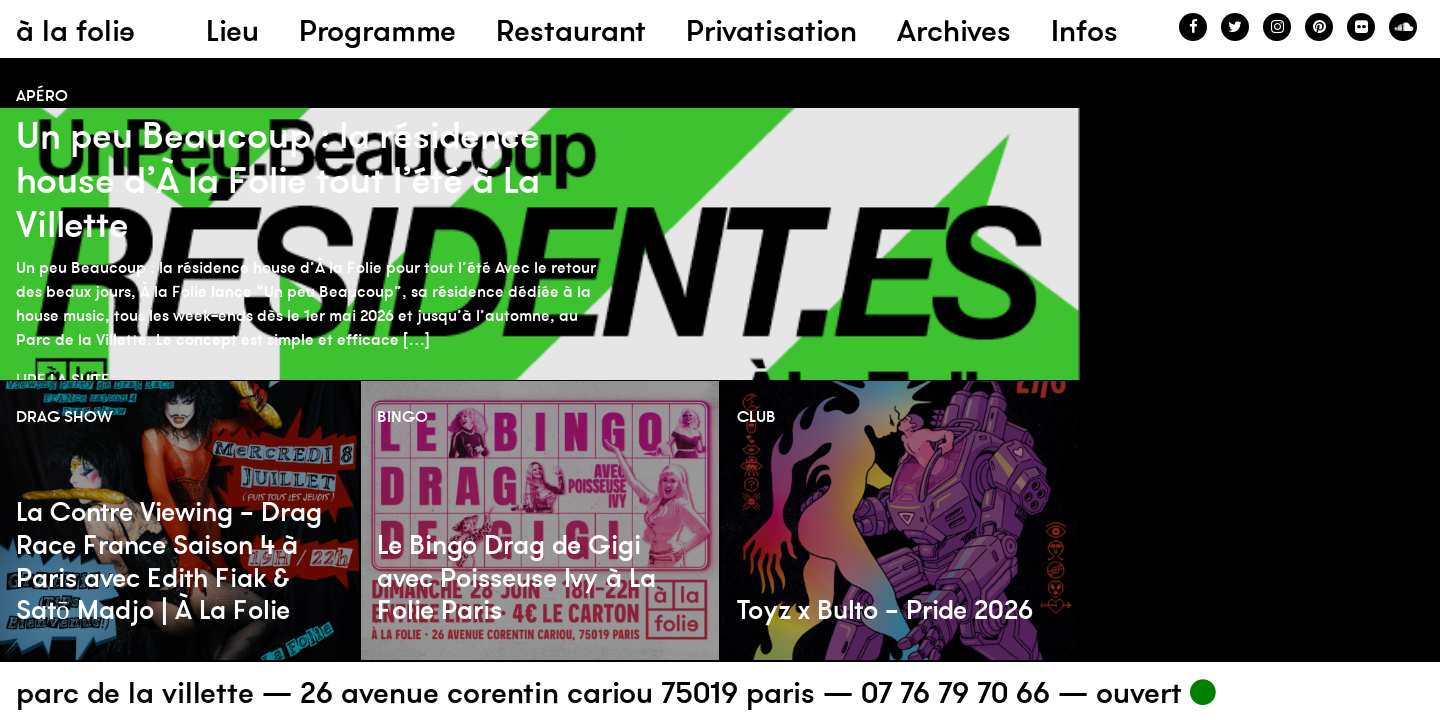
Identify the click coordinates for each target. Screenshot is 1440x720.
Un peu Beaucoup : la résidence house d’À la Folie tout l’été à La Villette (278, 179)
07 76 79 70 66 (955, 692)
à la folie (75, 30)
